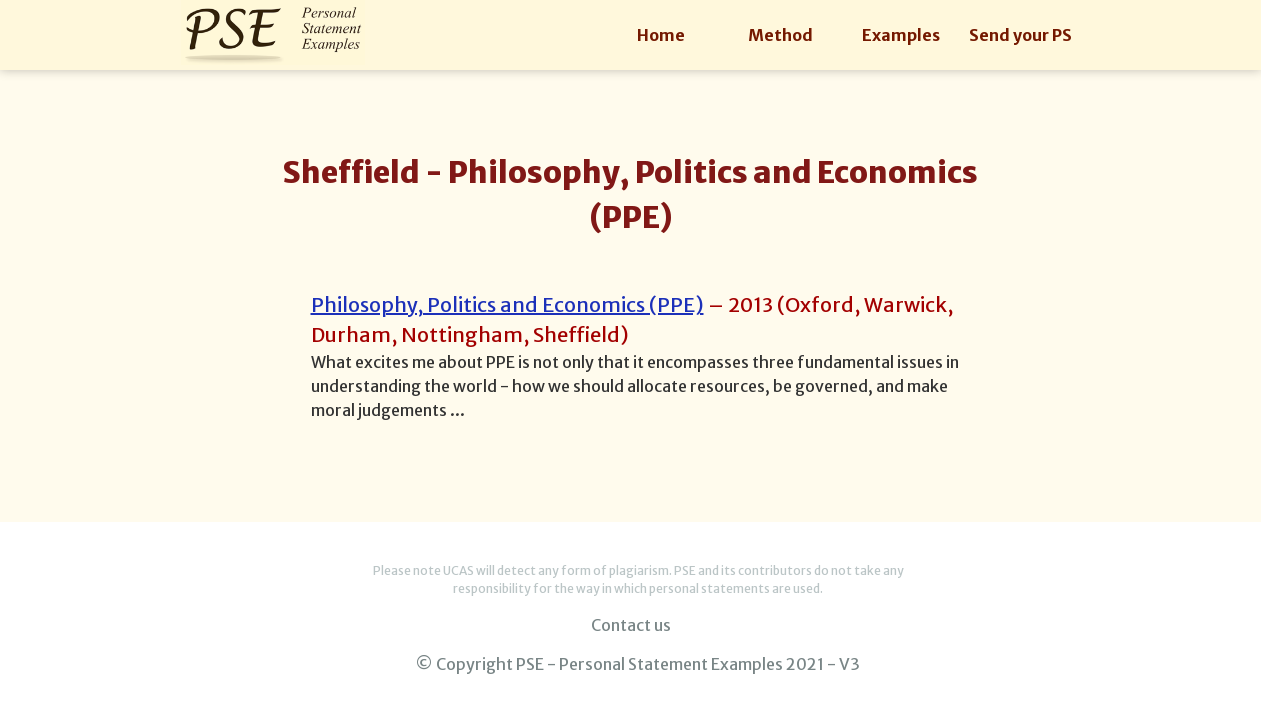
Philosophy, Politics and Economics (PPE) (507, 304)
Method (780, 35)
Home (661, 35)
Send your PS (1020, 35)
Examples (901, 35)
